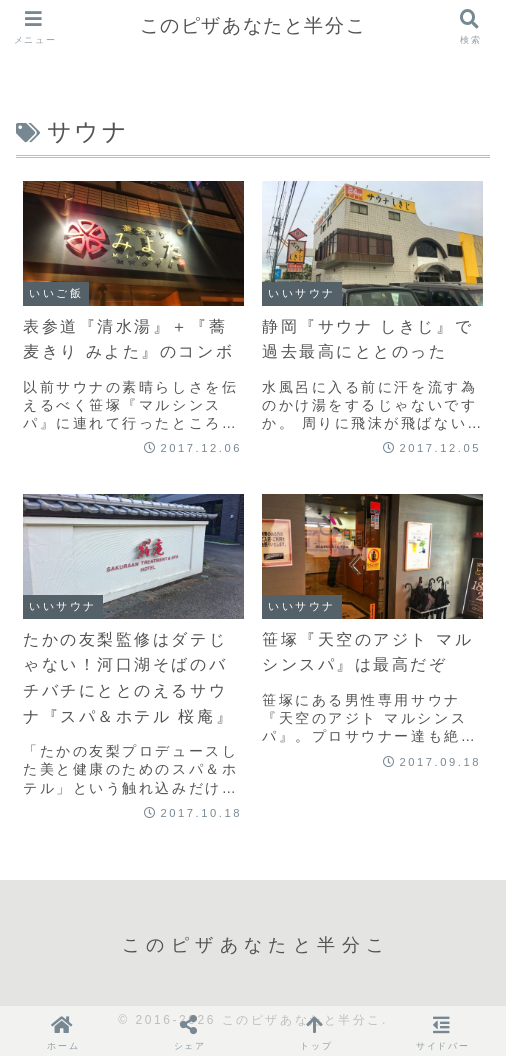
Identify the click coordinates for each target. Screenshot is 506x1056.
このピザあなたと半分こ (253, 25)
